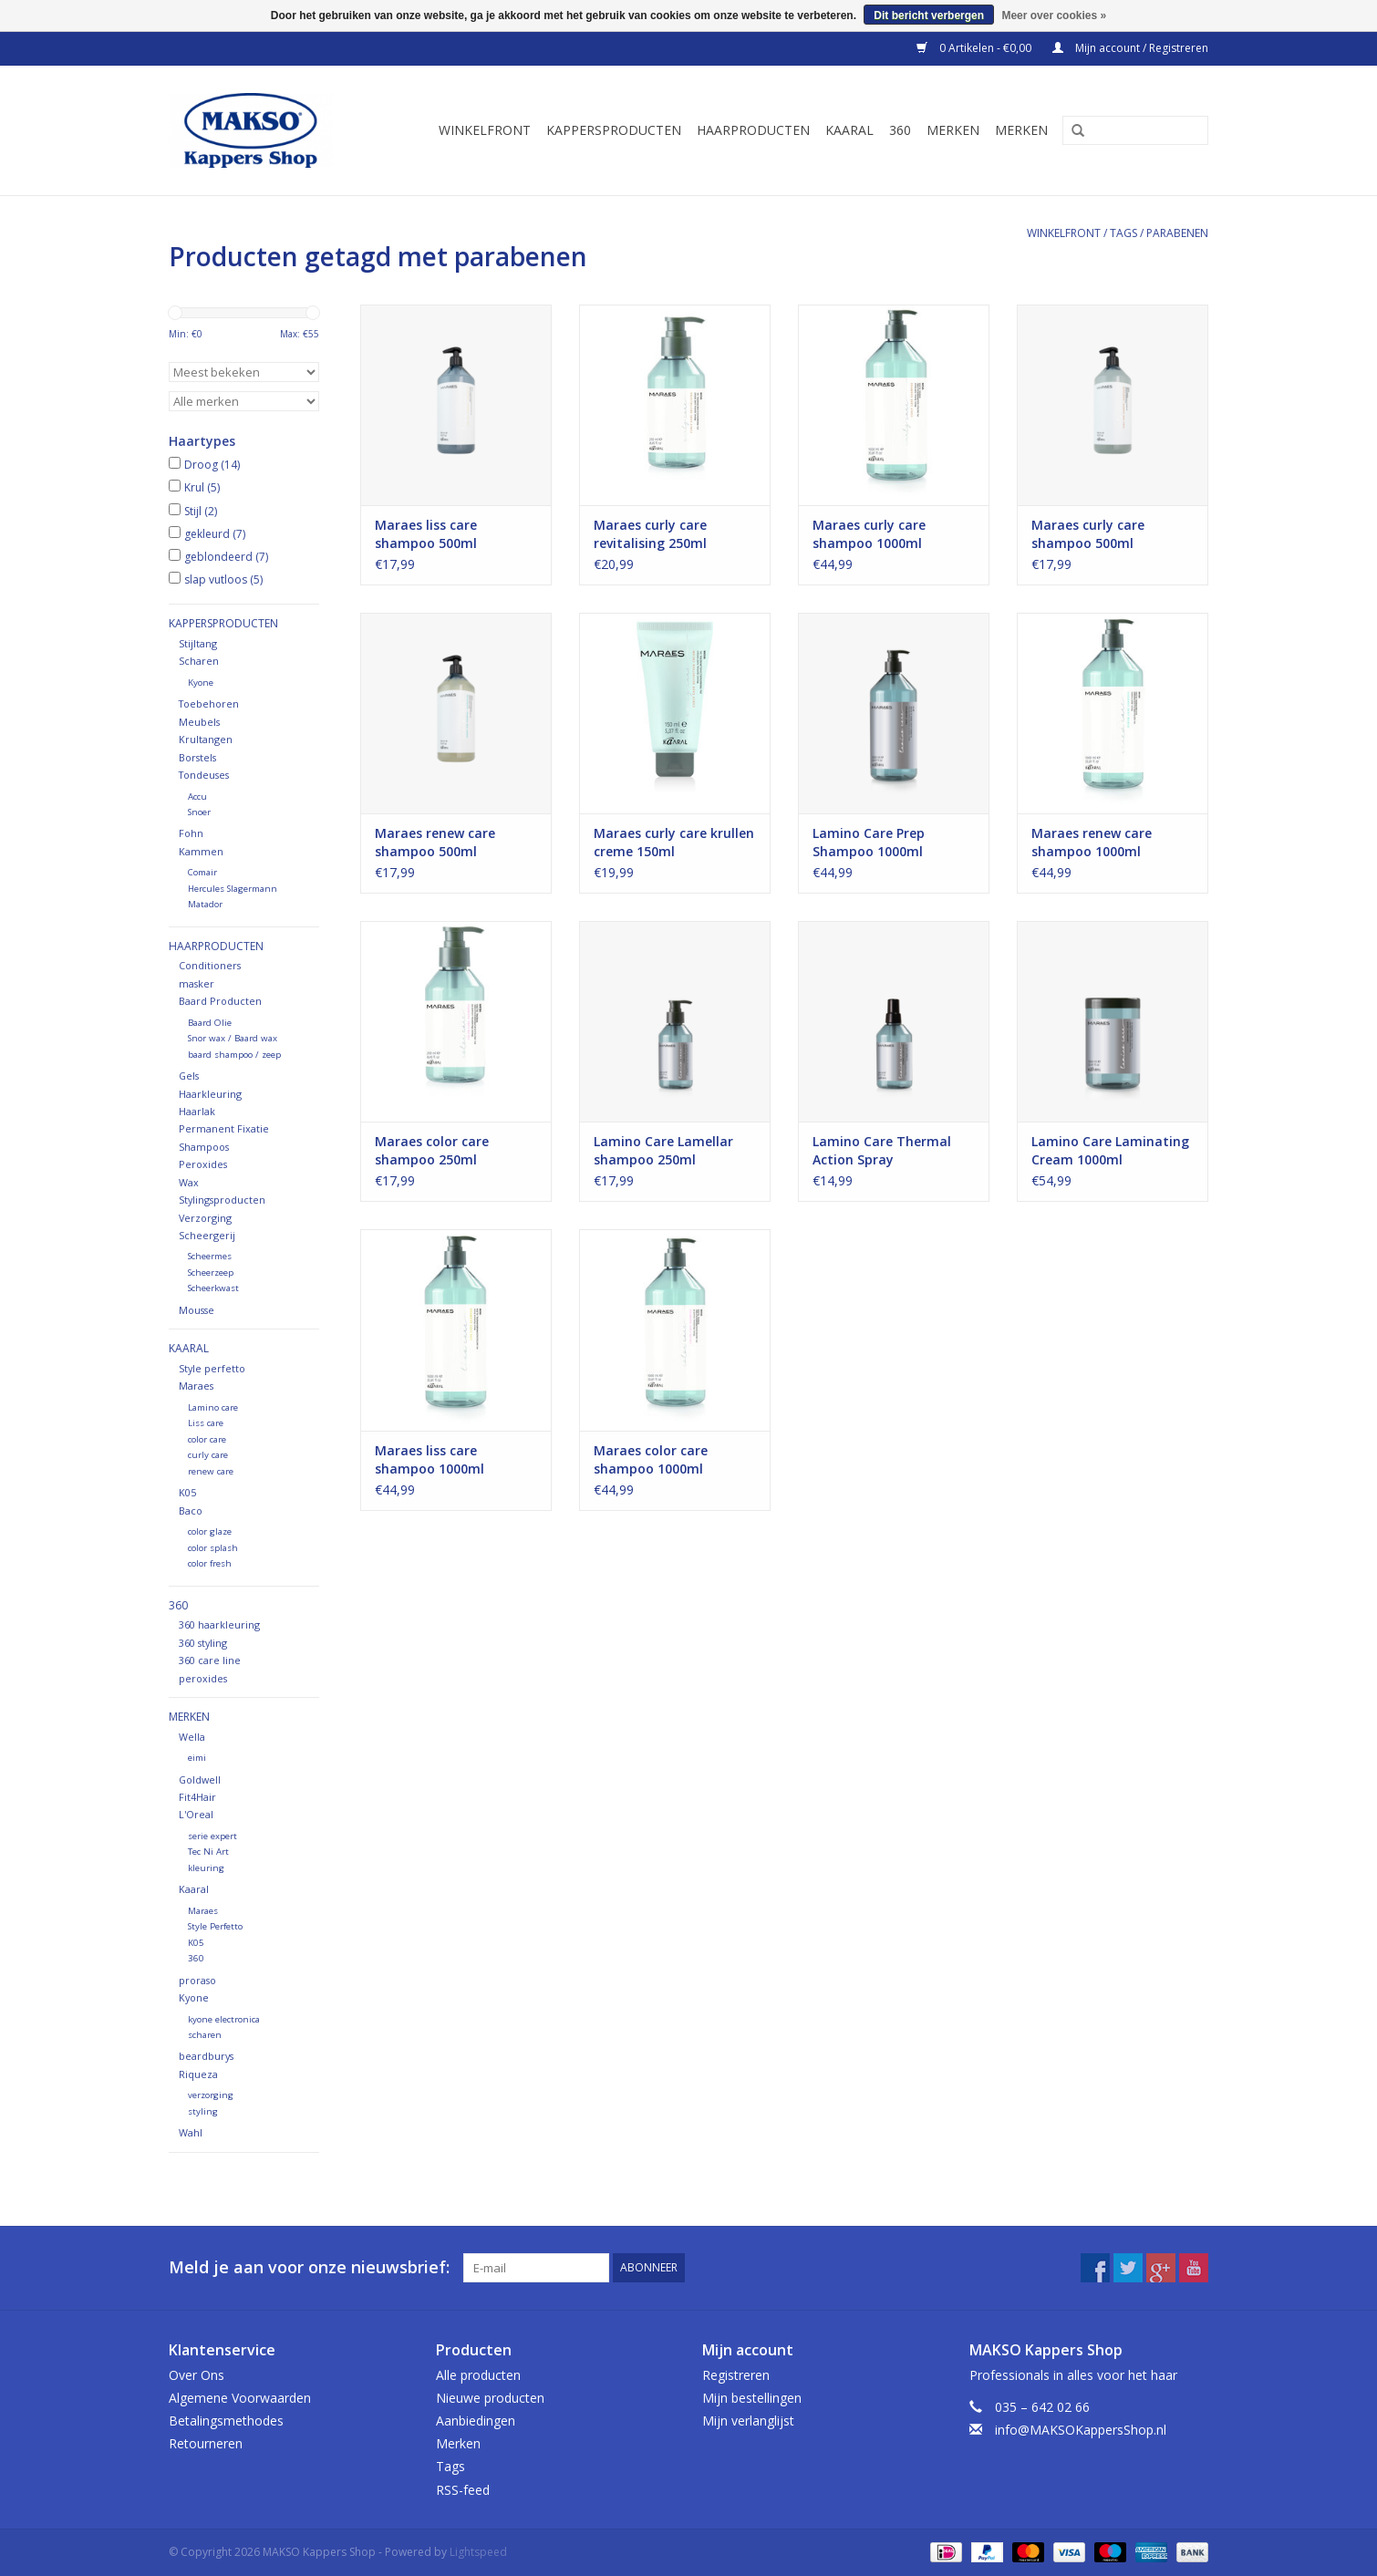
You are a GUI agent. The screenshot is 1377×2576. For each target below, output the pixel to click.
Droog (212, 464)
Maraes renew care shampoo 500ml (435, 842)
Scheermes (210, 1256)
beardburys (206, 2056)
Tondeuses (204, 774)
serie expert (212, 1836)
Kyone (200, 682)
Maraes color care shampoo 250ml (432, 1150)
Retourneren (206, 2443)
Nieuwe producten (490, 2397)
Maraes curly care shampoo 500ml (1087, 534)
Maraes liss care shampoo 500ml (426, 534)
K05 (187, 1492)
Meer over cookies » (1053, 15)
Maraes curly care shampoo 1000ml (869, 534)
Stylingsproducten (222, 1199)
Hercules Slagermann (232, 889)
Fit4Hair (197, 1797)
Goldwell (200, 1779)
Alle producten (478, 2375)
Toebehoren (209, 703)
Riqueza (198, 2074)
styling (203, 2111)
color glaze (210, 1531)
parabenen (1177, 233)
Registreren (736, 2375)
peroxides (203, 1678)
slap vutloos (223, 579)
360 (900, 130)
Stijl (200, 511)
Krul (202, 487)
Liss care (205, 1423)
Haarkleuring (210, 1094)
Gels (189, 1075)
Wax (189, 1182)
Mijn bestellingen (752, 2397)
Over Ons (196, 2375)
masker (196, 983)
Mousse (196, 1310)
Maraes (196, 1385)
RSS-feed (463, 2489)
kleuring (206, 1868)
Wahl (190, 2132)
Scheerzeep (210, 1272)
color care (207, 1439)
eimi (197, 1758)
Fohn (191, 833)
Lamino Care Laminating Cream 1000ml (1110, 1150)
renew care (210, 1471)
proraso (197, 1980)
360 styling (203, 1643)
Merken (953, 130)
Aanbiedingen (475, 2420)
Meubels (199, 722)
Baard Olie (210, 1023)
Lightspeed (478, 2552)
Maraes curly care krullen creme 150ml (674, 842)
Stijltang (198, 643)
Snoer (199, 812)
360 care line (210, 1660)
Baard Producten (220, 1001)
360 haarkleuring (219, 1624)
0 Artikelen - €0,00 (975, 48)
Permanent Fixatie (224, 1128)
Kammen (201, 851)
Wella (192, 1736)
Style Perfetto (215, 1926)
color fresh (210, 1563)
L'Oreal (196, 1814)
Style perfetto (212, 1368)
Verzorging (205, 1218)
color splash (213, 1548)
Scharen (199, 660)
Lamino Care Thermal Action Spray (882, 1150)
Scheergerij (207, 1235)
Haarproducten (753, 130)
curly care (208, 1455)
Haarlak (197, 1111)
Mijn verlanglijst (748, 2420)
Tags (1123, 233)
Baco (190, 1510)
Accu (197, 796)
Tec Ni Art (208, 1851)
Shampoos (204, 1147)
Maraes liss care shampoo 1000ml (429, 1459)
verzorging (210, 2095)
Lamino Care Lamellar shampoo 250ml (663, 1150)
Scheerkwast (213, 1288)
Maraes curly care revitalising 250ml (650, 534)
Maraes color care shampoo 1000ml (651, 1459)
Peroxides (203, 1164)
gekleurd (214, 534)
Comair (202, 872)
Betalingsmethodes (226, 2420)
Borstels (197, 757)
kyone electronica (224, 2019)
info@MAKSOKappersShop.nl (1080, 2429)
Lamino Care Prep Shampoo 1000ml (869, 842)
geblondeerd (226, 556)
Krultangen (206, 739)
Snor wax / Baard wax (232, 1038)
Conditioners (210, 965)
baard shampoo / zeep (234, 1054)
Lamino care (213, 1407)
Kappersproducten (613, 130)
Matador (205, 904)
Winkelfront (485, 130)
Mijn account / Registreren (1130, 48)
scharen (205, 2035)
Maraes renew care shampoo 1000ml (1091, 842)
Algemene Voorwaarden (240, 2397)
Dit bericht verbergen (929, 15)
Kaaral (849, 130)
